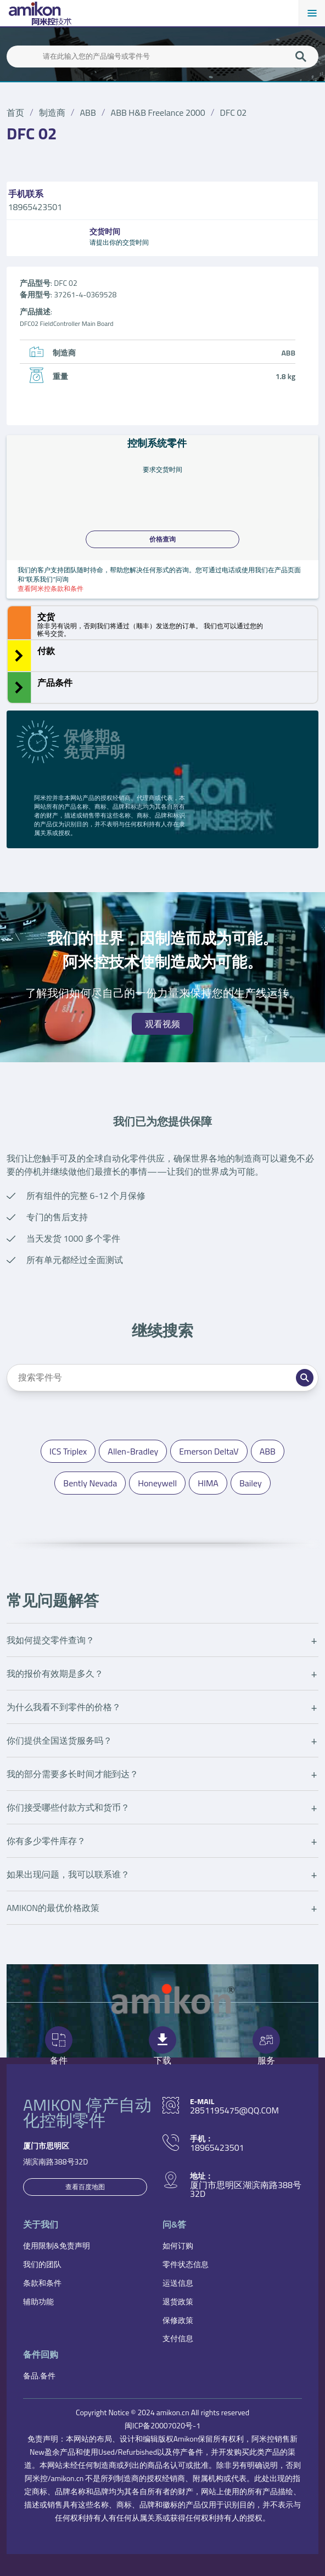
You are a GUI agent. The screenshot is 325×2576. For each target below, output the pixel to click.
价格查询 (162, 539)
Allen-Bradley (133, 1451)
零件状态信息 (185, 2264)
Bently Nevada (90, 1483)
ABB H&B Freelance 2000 (158, 112)
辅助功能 (38, 2301)
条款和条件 (42, 2282)
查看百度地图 (85, 2187)
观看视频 (162, 1023)
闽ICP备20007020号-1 (162, 2425)
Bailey (250, 1483)
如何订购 (177, 2245)
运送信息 (177, 2282)
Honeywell (157, 1483)
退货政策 (177, 2301)
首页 (15, 112)
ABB (88, 112)
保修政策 (177, 2320)
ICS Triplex (68, 1451)
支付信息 (177, 2338)
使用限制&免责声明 (56, 2245)
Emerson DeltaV (208, 1451)
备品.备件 (39, 2375)
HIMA (208, 1483)
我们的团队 (42, 2264)
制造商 (52, 112)
